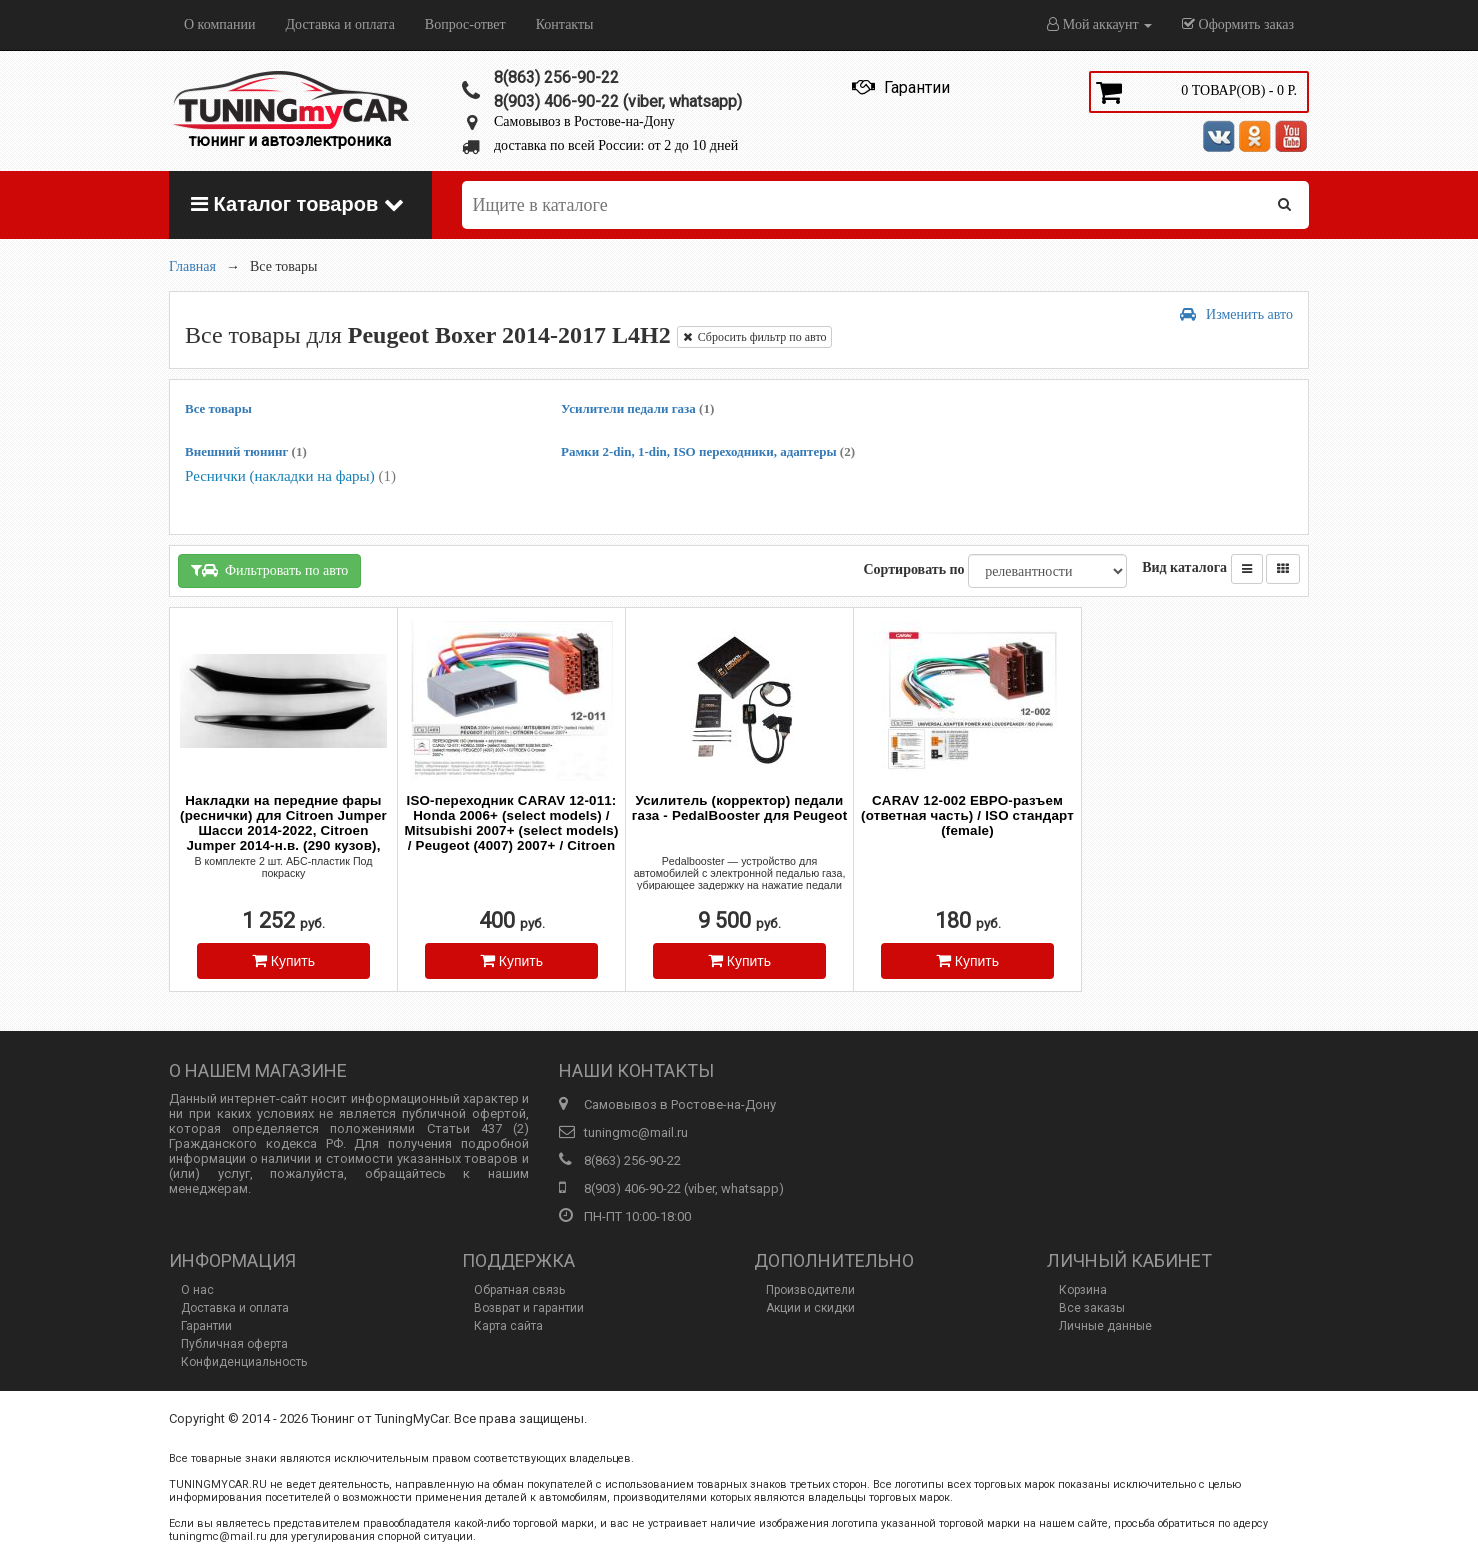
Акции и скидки (810, 1308)
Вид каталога (1184, 567)
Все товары (218, 408)
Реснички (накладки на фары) (290, 476)
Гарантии (206, 1326)
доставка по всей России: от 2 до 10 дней (616, 145)
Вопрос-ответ (465, 24)
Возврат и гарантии (529, 1308)
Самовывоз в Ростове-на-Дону (584, 121)
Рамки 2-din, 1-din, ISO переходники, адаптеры (708, 451)
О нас (197, 1290)
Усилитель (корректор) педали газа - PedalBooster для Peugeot (740, 808)
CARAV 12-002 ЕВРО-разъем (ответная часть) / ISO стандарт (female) (967, 815)
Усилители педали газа (637, 408)
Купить (283, 960)
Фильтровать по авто (269, 570)
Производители (810, 1290)
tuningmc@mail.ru (636, 1132)
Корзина (1083, 1290)
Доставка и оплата (339, 24)
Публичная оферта (234, 1344)
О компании (219, 24)
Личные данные (1105, 1326)
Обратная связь (519, 1290)
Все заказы (1092, 1308)
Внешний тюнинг (246, 451)
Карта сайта (508, 1326)
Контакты (565, 24)
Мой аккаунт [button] (1099, 24)
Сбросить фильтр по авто (755, 337)
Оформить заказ (1238, 24)
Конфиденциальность (244, 1362)
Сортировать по (913, 569)
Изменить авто (1236, 314)
